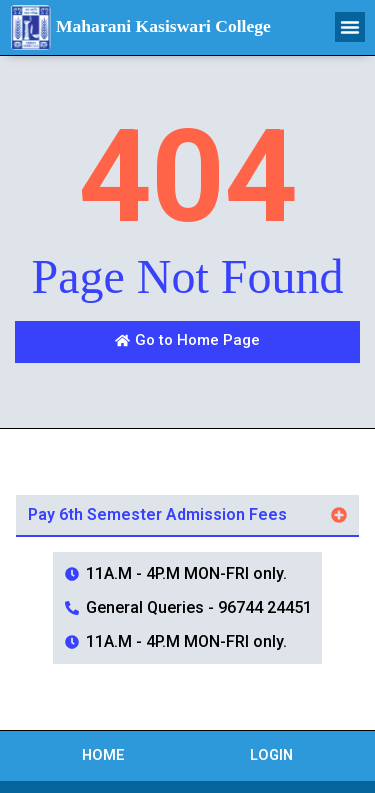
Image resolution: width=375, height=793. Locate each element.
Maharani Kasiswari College (163, 26)
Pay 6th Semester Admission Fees (157, 514)
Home (103, 755)
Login (271, 755)
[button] (350, 27)
